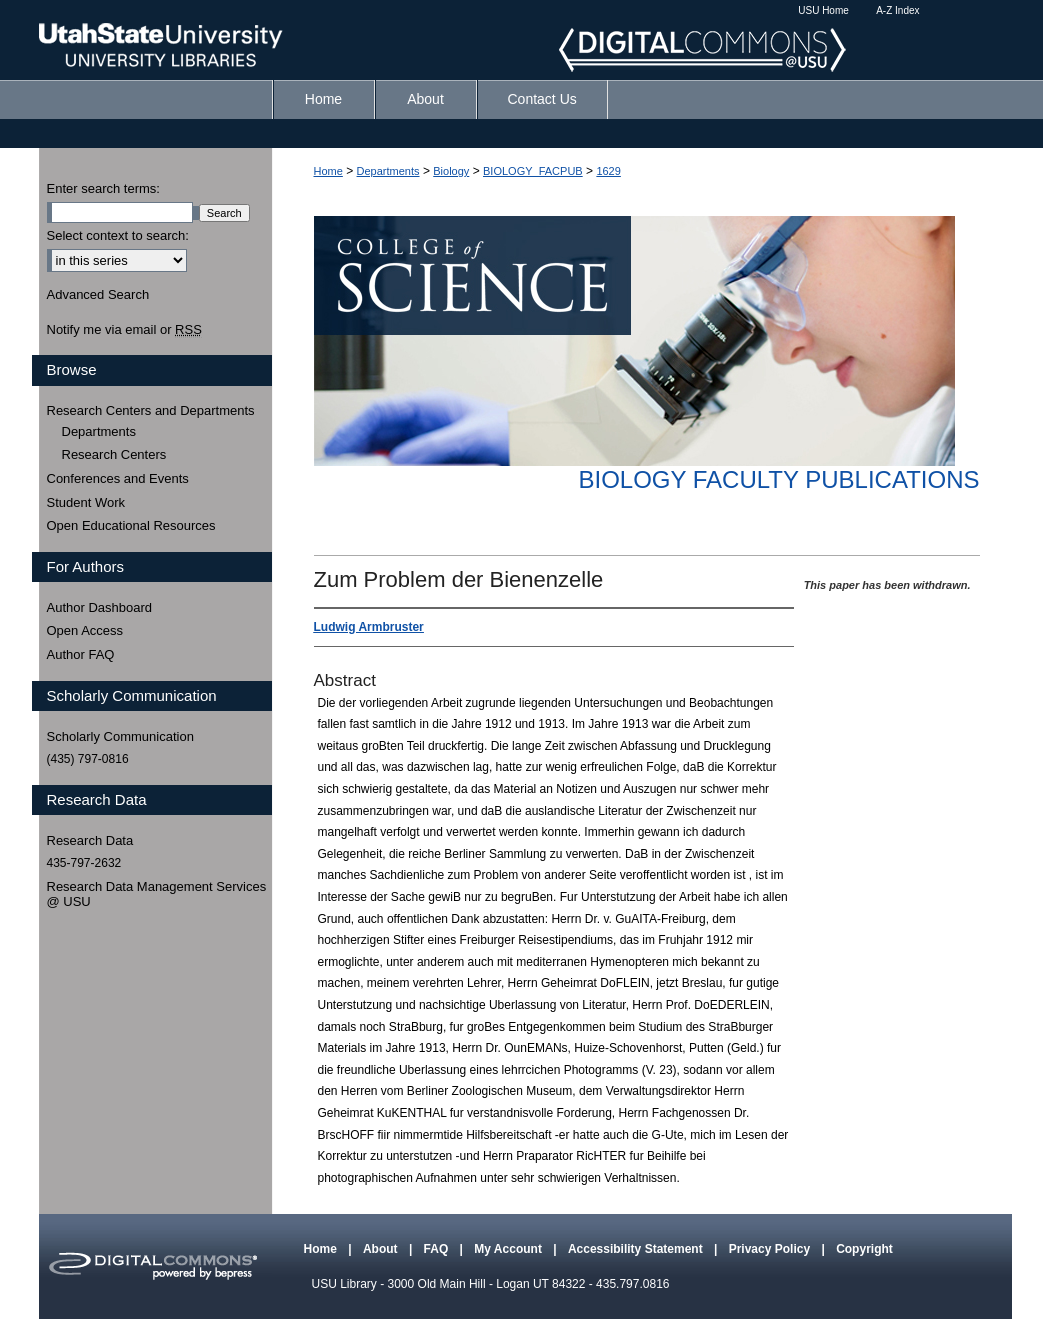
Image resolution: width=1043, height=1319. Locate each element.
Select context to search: (118, 235)
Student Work (86, 502)
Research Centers (114, 454)
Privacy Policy (771, 1249)
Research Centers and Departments (151, 410)
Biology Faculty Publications (778, 479)
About (382, 1249)
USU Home (823, 10)
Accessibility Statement (637, 1249)
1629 (608, 171)
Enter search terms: (103, 188)
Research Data (90, 840)
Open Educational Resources (131, 525)
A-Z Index (897, 10)
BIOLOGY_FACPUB (533, 171)
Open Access (85, 630)
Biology (451, 171)
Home (328, 171)
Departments (388, 171)
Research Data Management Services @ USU (157, 894)
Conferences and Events (118, 478)
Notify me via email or (124, 330)
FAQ (438, 1249)
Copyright (864, 1249)
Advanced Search (98, 294)
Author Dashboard (100, 607)
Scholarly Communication (120, 736)
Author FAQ (81, 654)
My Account (509, 1249)
